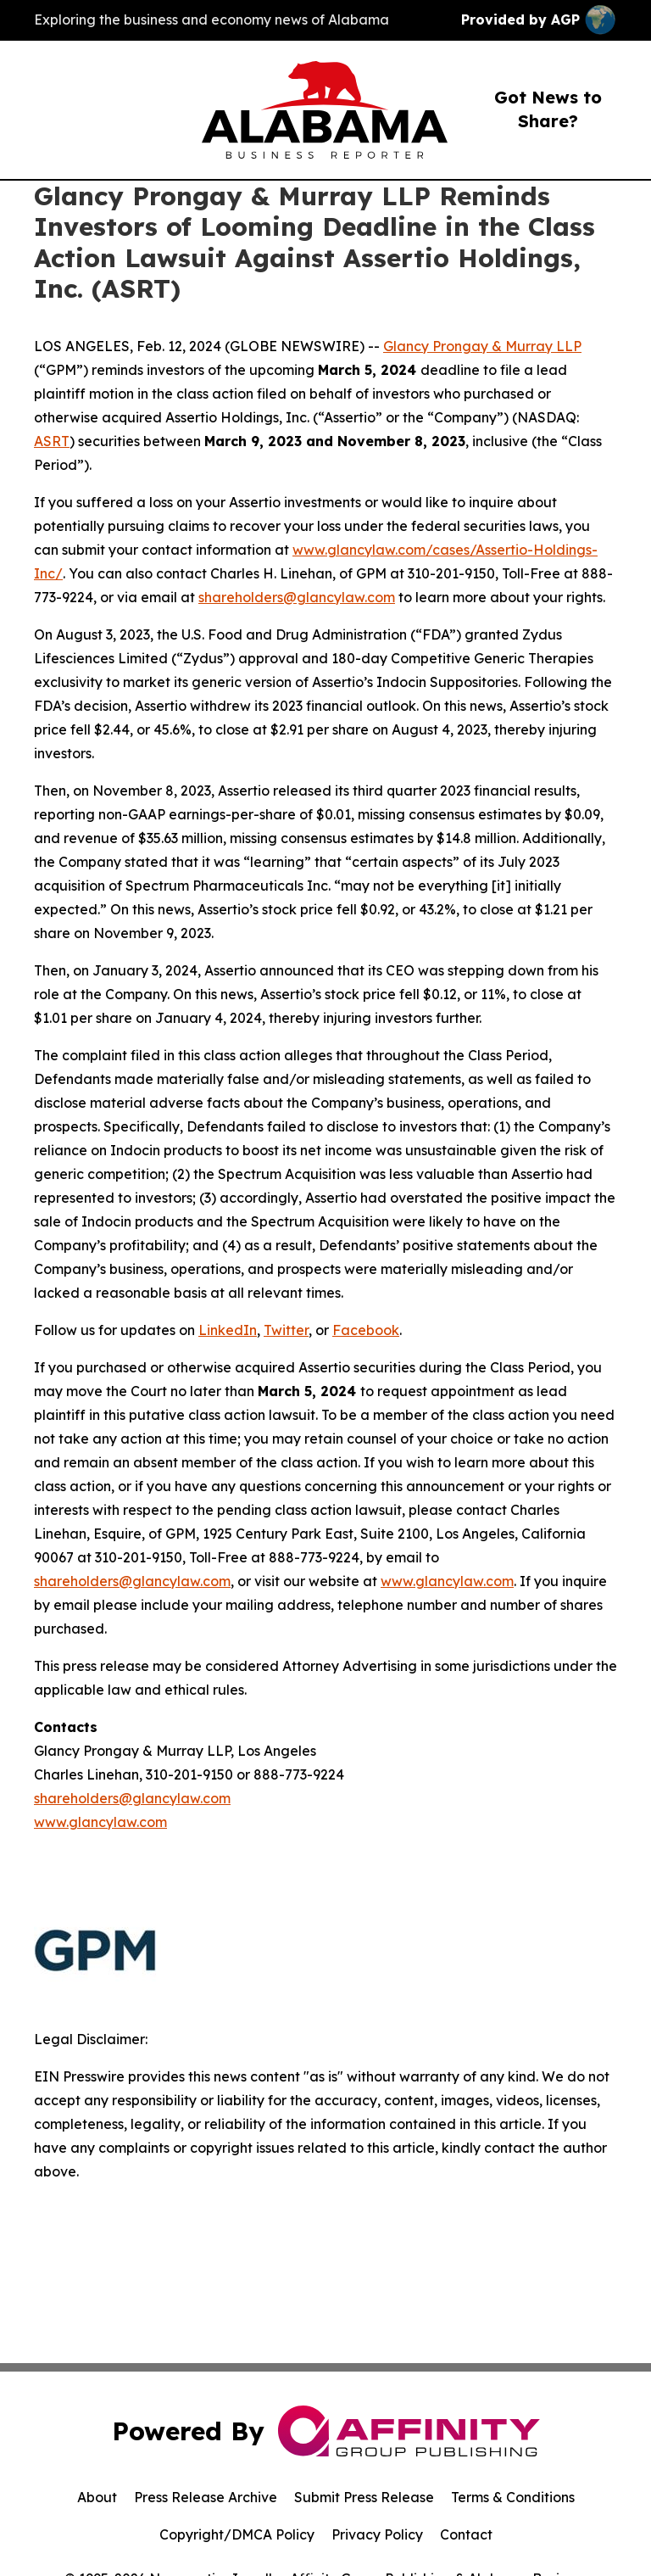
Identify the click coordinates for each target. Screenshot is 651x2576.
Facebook (365, 1330)
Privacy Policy (377, 2534)
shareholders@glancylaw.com (296, 597)
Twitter (286, 1330)
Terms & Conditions (513, 2497)
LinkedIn (227, 1330)
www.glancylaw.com (447, 1581)
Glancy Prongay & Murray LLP (482, 346)
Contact (466, 2534)
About (97, 2497)
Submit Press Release (364, 2497)
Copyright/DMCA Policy (236, 2534)
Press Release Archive (205, 2497)
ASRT (52, 441)
